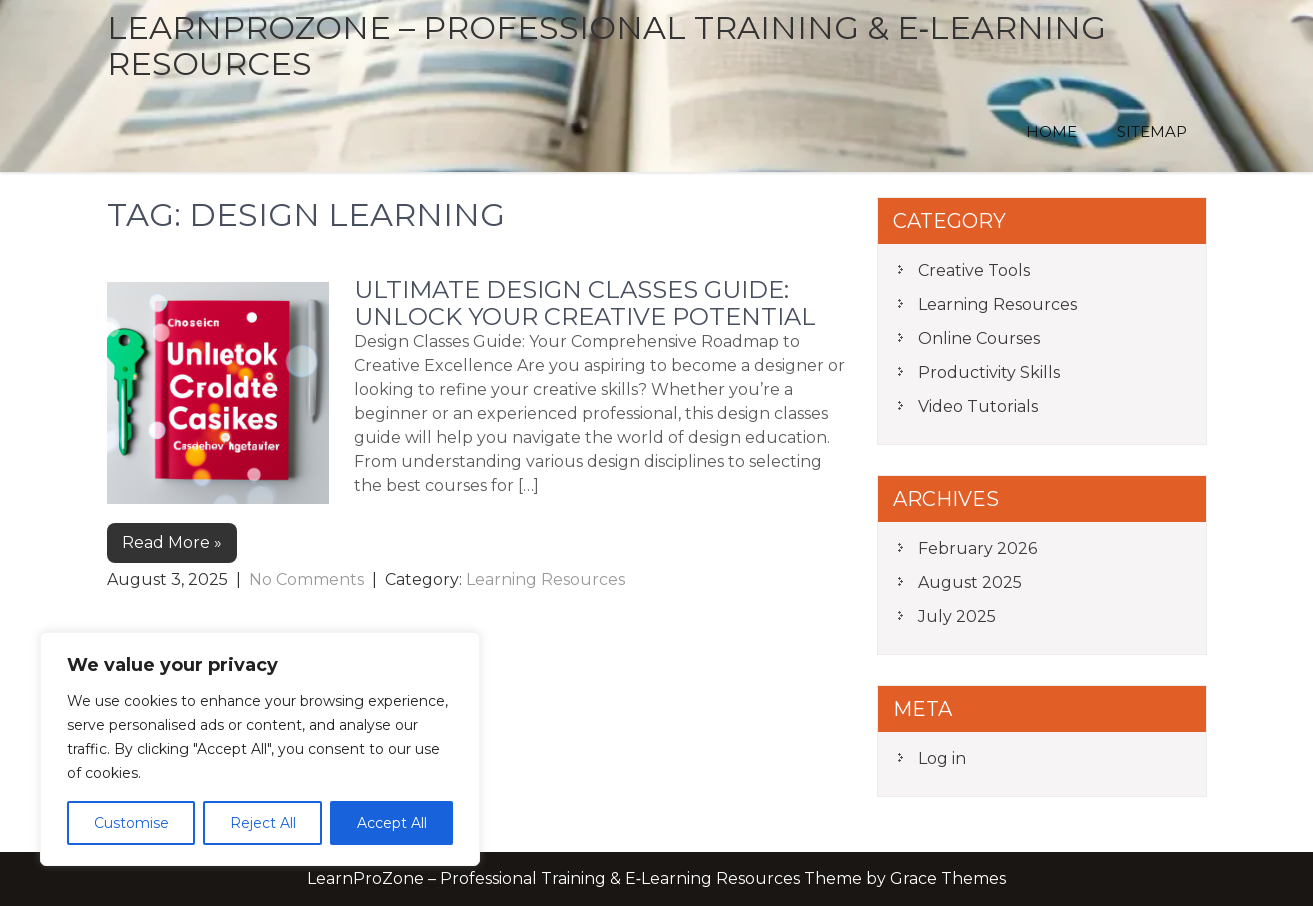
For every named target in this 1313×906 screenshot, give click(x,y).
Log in (942, 758)
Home (1051, 131)
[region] (260, 749)
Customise (131, 823)
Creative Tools (974, 270)
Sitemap (1152, 131)
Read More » (172, 542)
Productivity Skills (989, 372)
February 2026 (977, 548)
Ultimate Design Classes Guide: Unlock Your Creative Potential (585, 302)
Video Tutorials (978, 406)
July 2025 (957, 616)
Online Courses (979, 338)
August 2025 (970, 582)
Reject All (263, 823)
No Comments (306, 579)
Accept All (392, 823)
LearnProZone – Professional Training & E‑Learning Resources (607, 45)
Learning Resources (545, 579)
